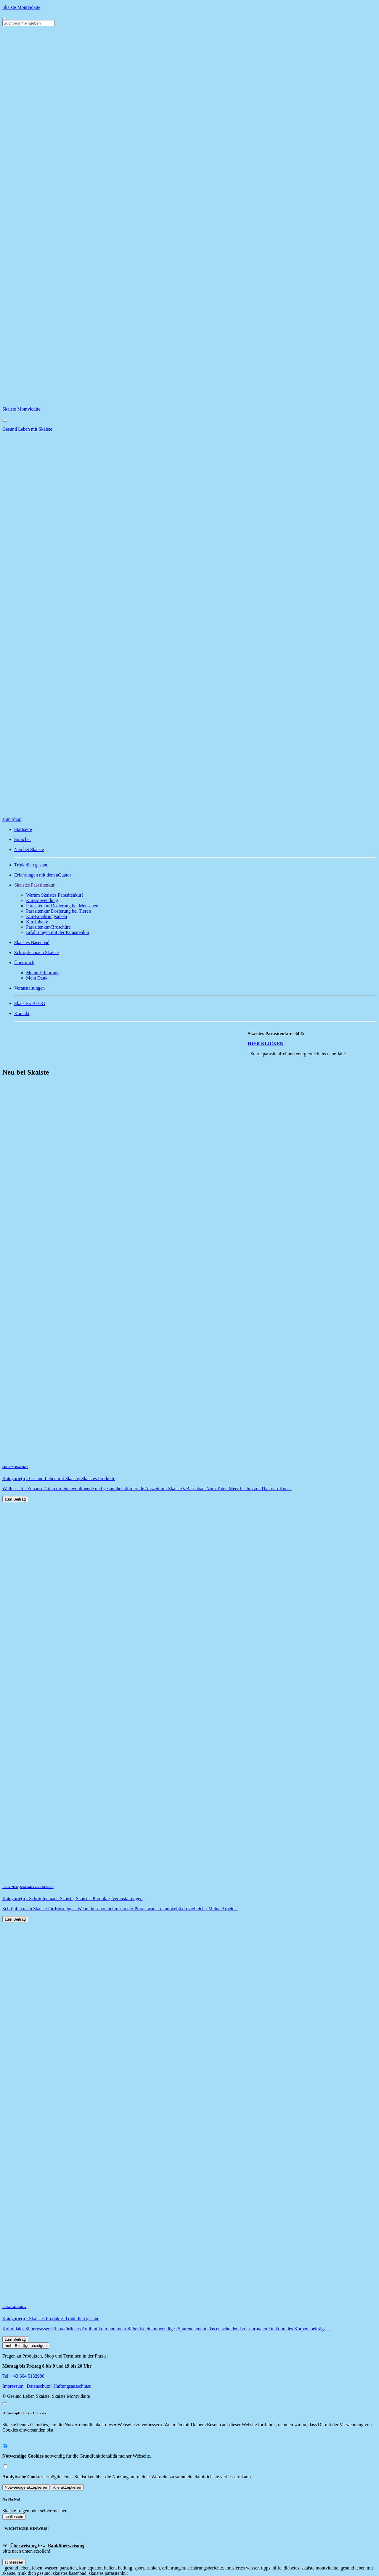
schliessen (14, 2516)
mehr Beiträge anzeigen (26, 2345)
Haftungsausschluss (72, 2386)
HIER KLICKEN (272, 1043)
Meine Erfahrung (42, 972)
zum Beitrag (15, 1499)
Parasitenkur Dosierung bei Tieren (58, 911)
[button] (195, 885)
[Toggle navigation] (4, 19)
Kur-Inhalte (37, 921)
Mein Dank (36, 977)
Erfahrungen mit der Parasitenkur (57, 932)
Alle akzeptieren (67, 2487)
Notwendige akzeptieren (26, 2487)
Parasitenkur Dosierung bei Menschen (62, 905)
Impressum (13, 2386)
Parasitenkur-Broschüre (48, 927)
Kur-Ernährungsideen (46, 916)
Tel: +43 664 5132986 (23, 2376)
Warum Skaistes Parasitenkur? (54, 895)
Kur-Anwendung (42, 900)
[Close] (4, 421)
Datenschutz (39, 2386)
